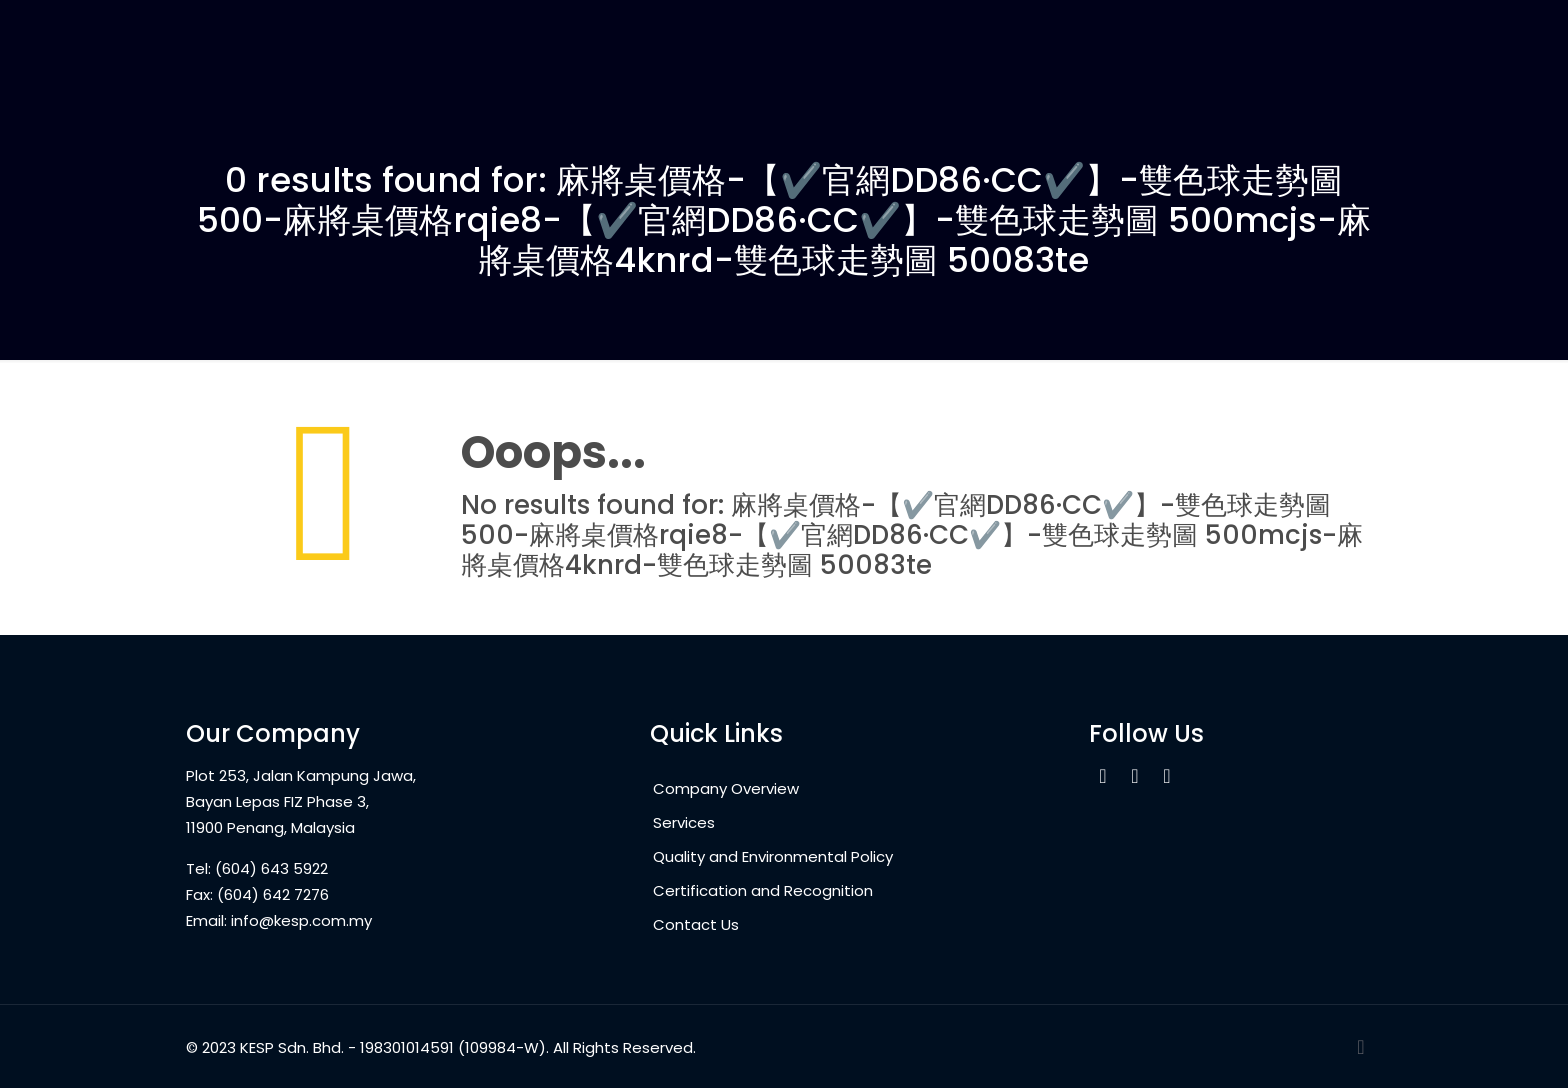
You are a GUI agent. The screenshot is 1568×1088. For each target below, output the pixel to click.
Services (684, 822)
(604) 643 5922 (271, 868)
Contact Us (696, 924)
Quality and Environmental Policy (773, 856)
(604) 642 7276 (273, 894)
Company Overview (726, 788)
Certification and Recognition (763, 890)
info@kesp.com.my (301, 920)
